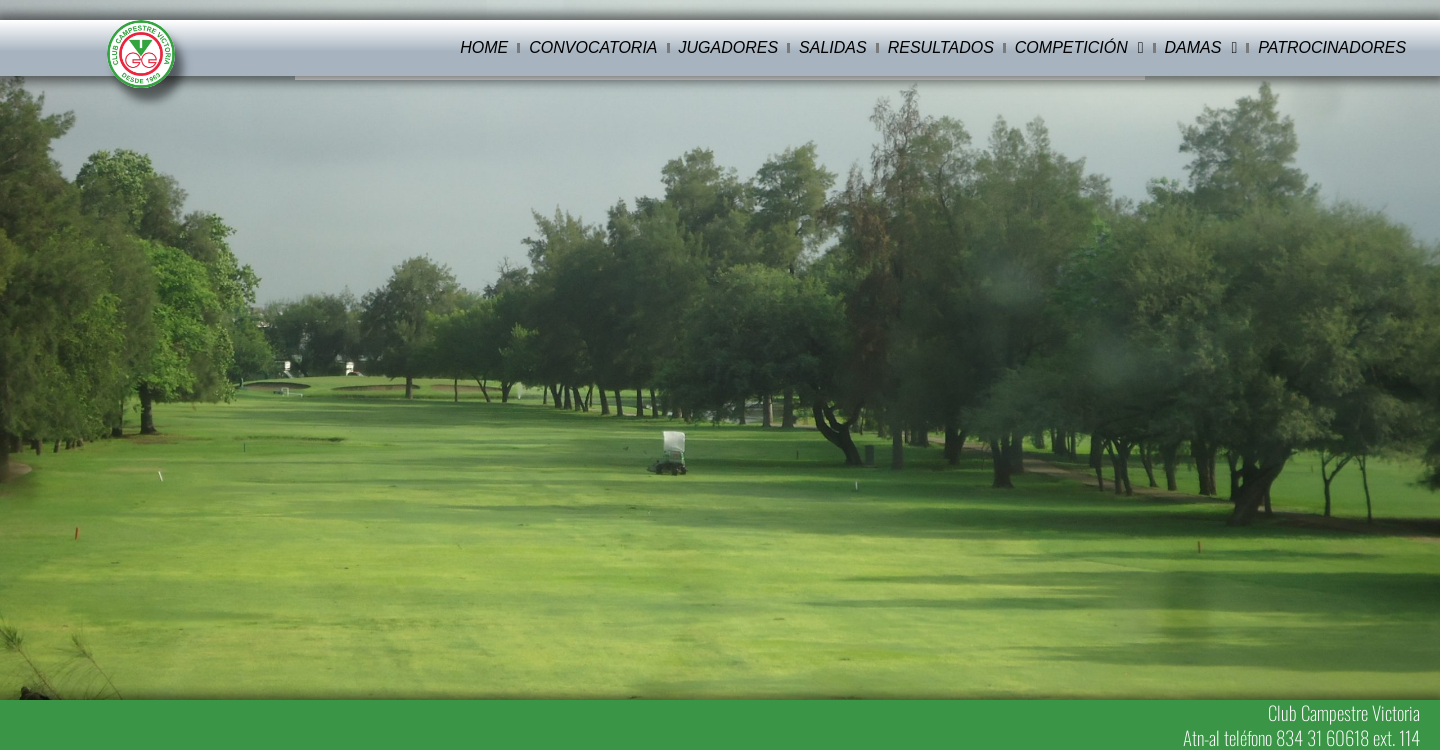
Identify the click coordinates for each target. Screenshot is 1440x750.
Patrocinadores (1332, 47)
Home (484, 47)
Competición (1079, 48)
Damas (1201, 48)
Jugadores (729, 47)
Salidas (833, 47)
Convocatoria (593, 47)
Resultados (941, 47)
